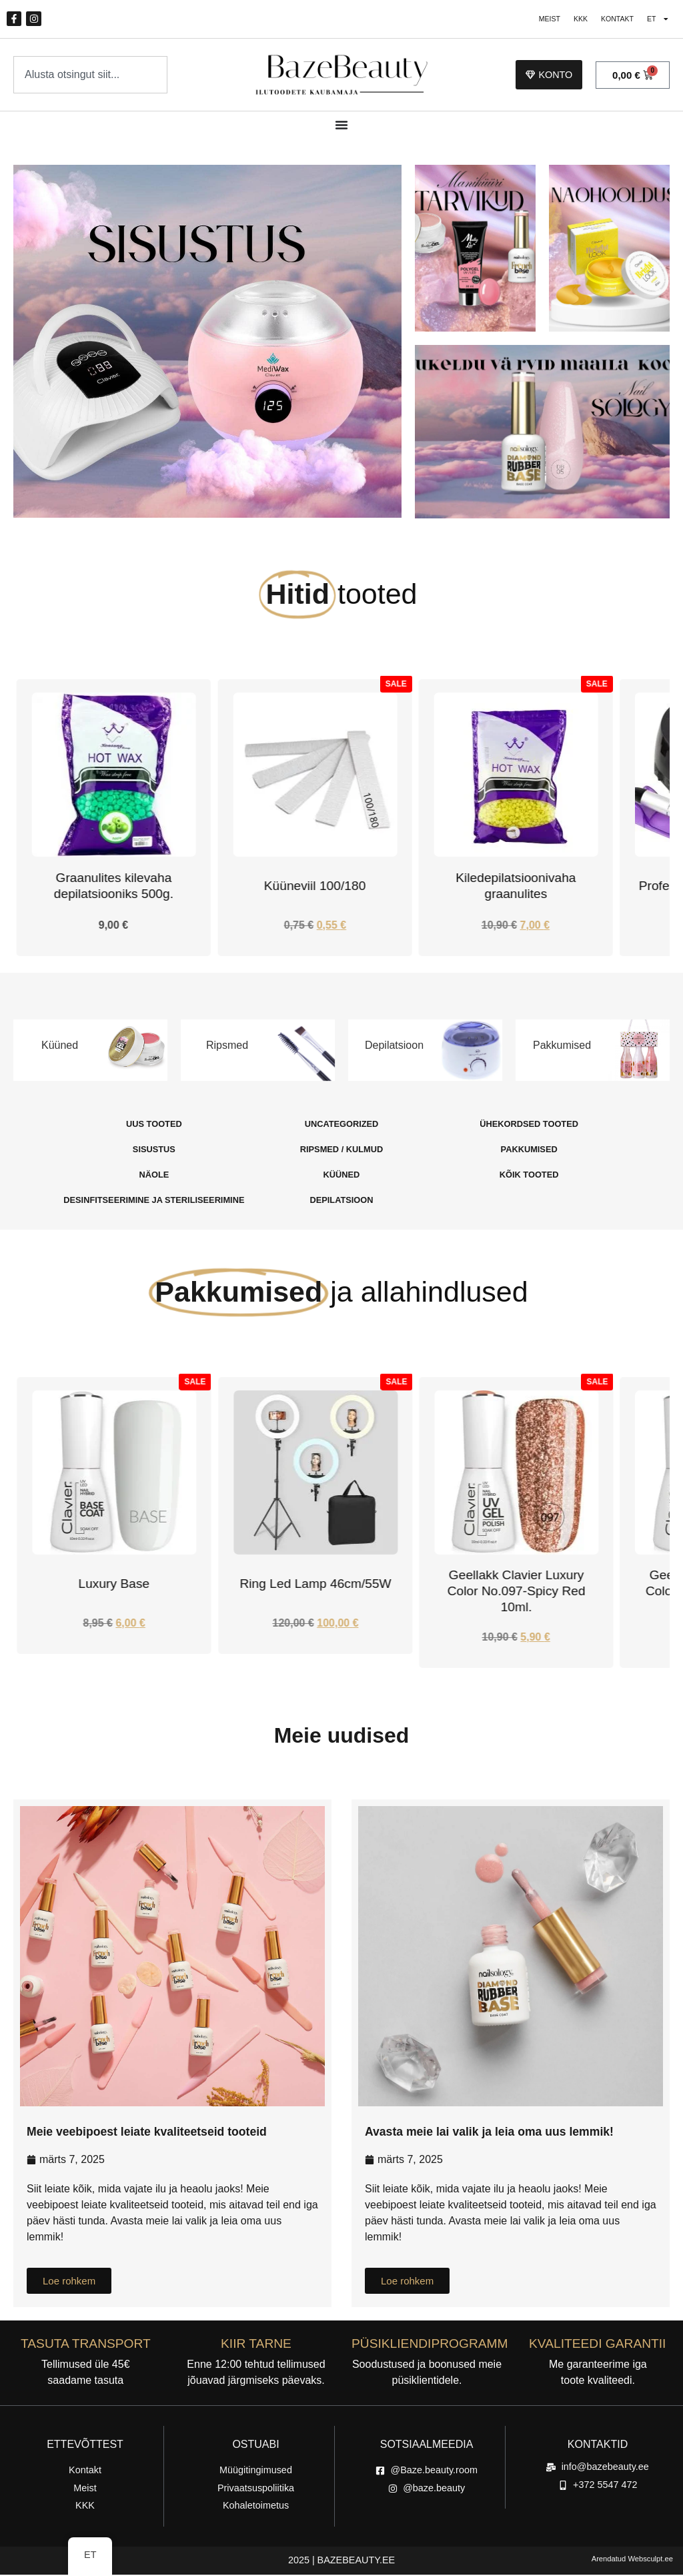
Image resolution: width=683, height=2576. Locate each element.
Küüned (59, 1046)
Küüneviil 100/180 (485, 888)
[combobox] (90, 76)
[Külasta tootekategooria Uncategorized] (341, 1125)
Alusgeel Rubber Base (113, 1585)
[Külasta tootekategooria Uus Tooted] (153, 1125)
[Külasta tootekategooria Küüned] (341, 1176)
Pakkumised (562, 1046)
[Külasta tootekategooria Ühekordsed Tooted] (529, 1125)
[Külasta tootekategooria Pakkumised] (529, 1151)
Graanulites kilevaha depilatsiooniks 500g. (284, 888)
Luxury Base (315, 1585)
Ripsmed (227, 1046)
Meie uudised (342, 1737)
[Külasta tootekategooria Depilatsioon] (341, 1201)
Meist (534, 20)
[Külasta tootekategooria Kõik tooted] (529, 1176)
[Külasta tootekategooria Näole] (153, 1176)
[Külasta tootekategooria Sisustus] (153, 1151)
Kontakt (610, 20)
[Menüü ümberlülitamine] (341, 126)
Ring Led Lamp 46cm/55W (516, 1585)
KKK (569, 20)
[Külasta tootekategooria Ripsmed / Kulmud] (341, 1151)
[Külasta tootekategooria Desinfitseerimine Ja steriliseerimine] (153, 1201)
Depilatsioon (394, 1046)
